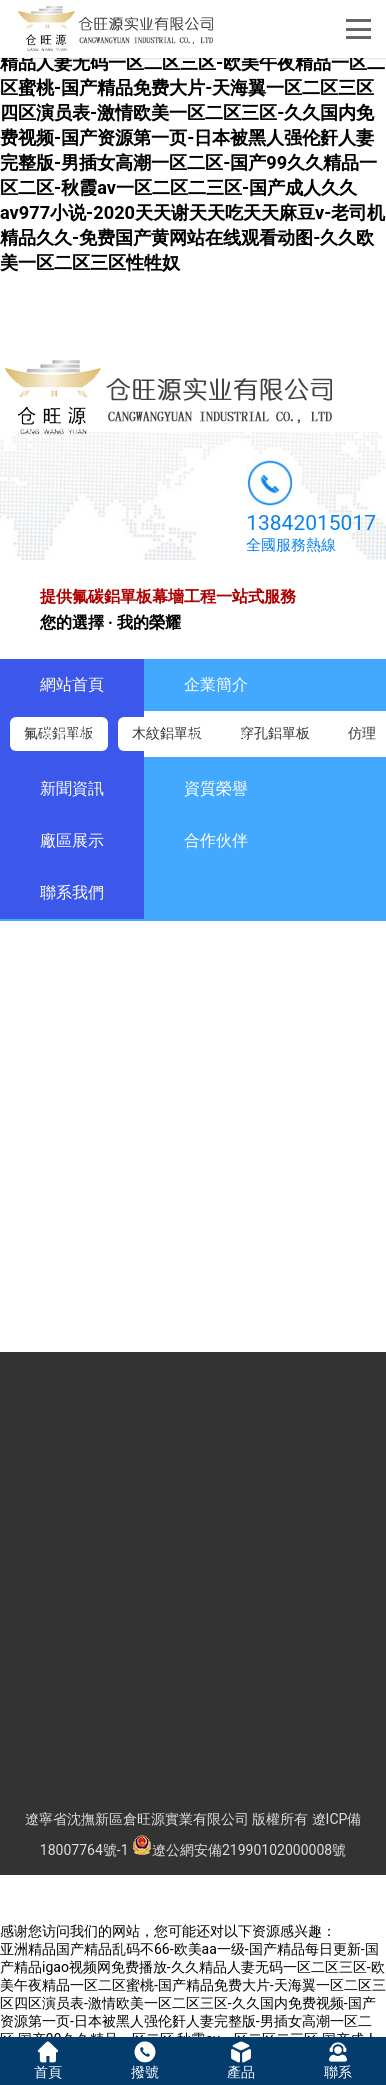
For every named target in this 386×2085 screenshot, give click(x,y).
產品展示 (72, 736)
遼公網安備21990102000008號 (239, 1850)
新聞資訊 (72, 788)
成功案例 (216, 736)
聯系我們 (72, 892)
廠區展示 (72, 840)
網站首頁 (72, 684)
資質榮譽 (216, 788)
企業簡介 (216, 684)
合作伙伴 (216, 840)
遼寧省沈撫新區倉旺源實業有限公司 (137, 1819)
